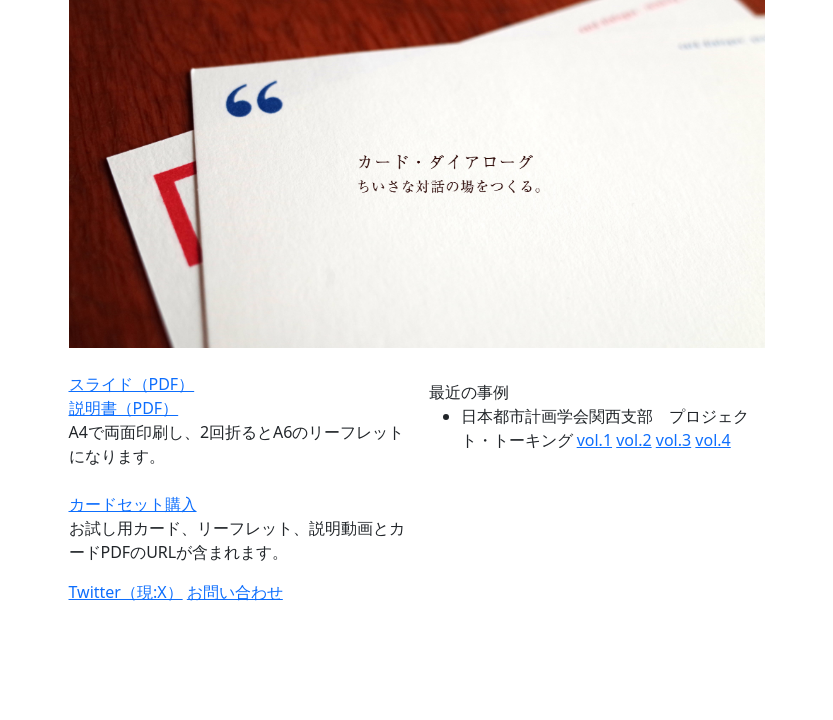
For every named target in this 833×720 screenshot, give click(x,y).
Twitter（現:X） (126, 592)
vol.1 (594, 440)
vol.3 (673, 440)
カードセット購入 (133, 504)
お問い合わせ (235, 592)
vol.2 (633, 440)
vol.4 (712, 440)
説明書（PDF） (124, 408)
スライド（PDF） (132, 384)
